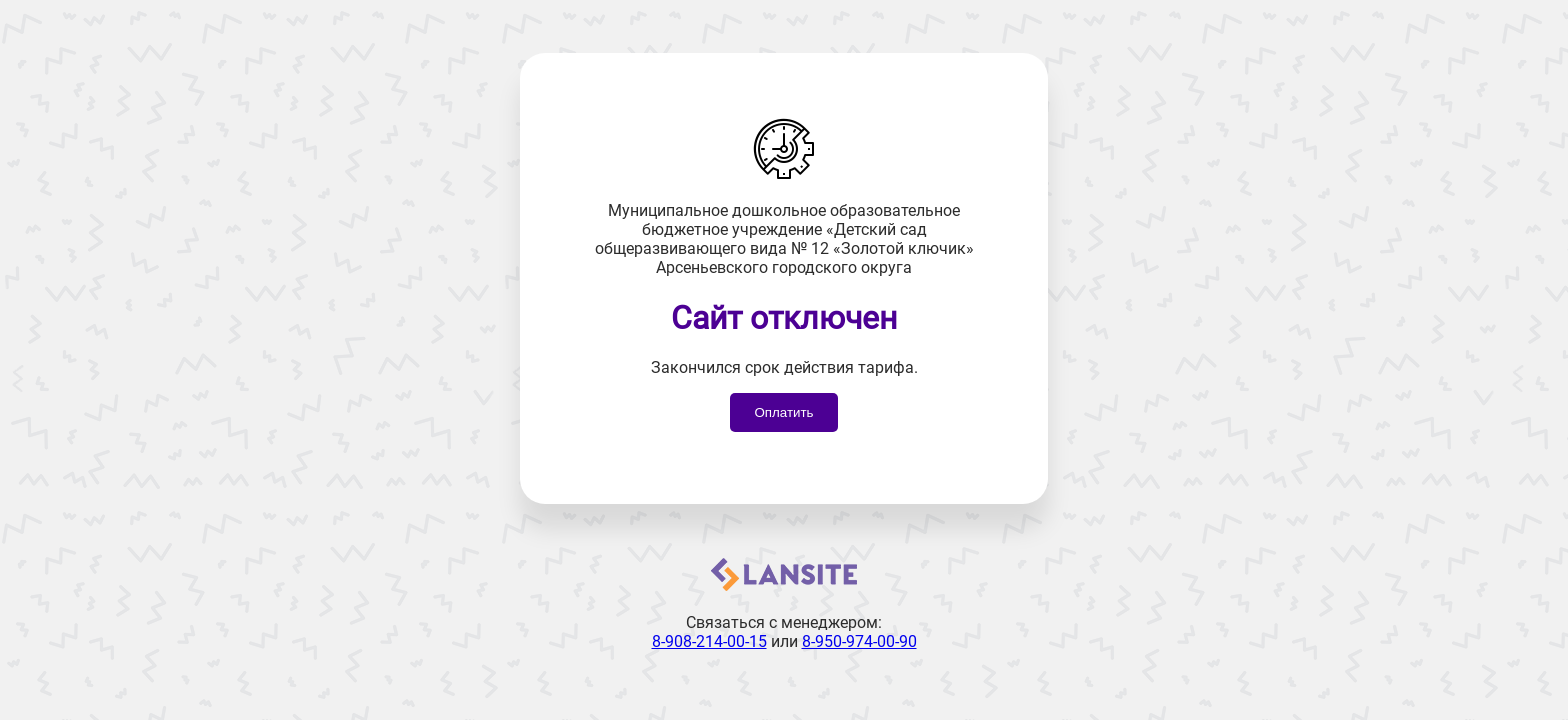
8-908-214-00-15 (709, 641)
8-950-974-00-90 (859, 641)
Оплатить (783, 412)
